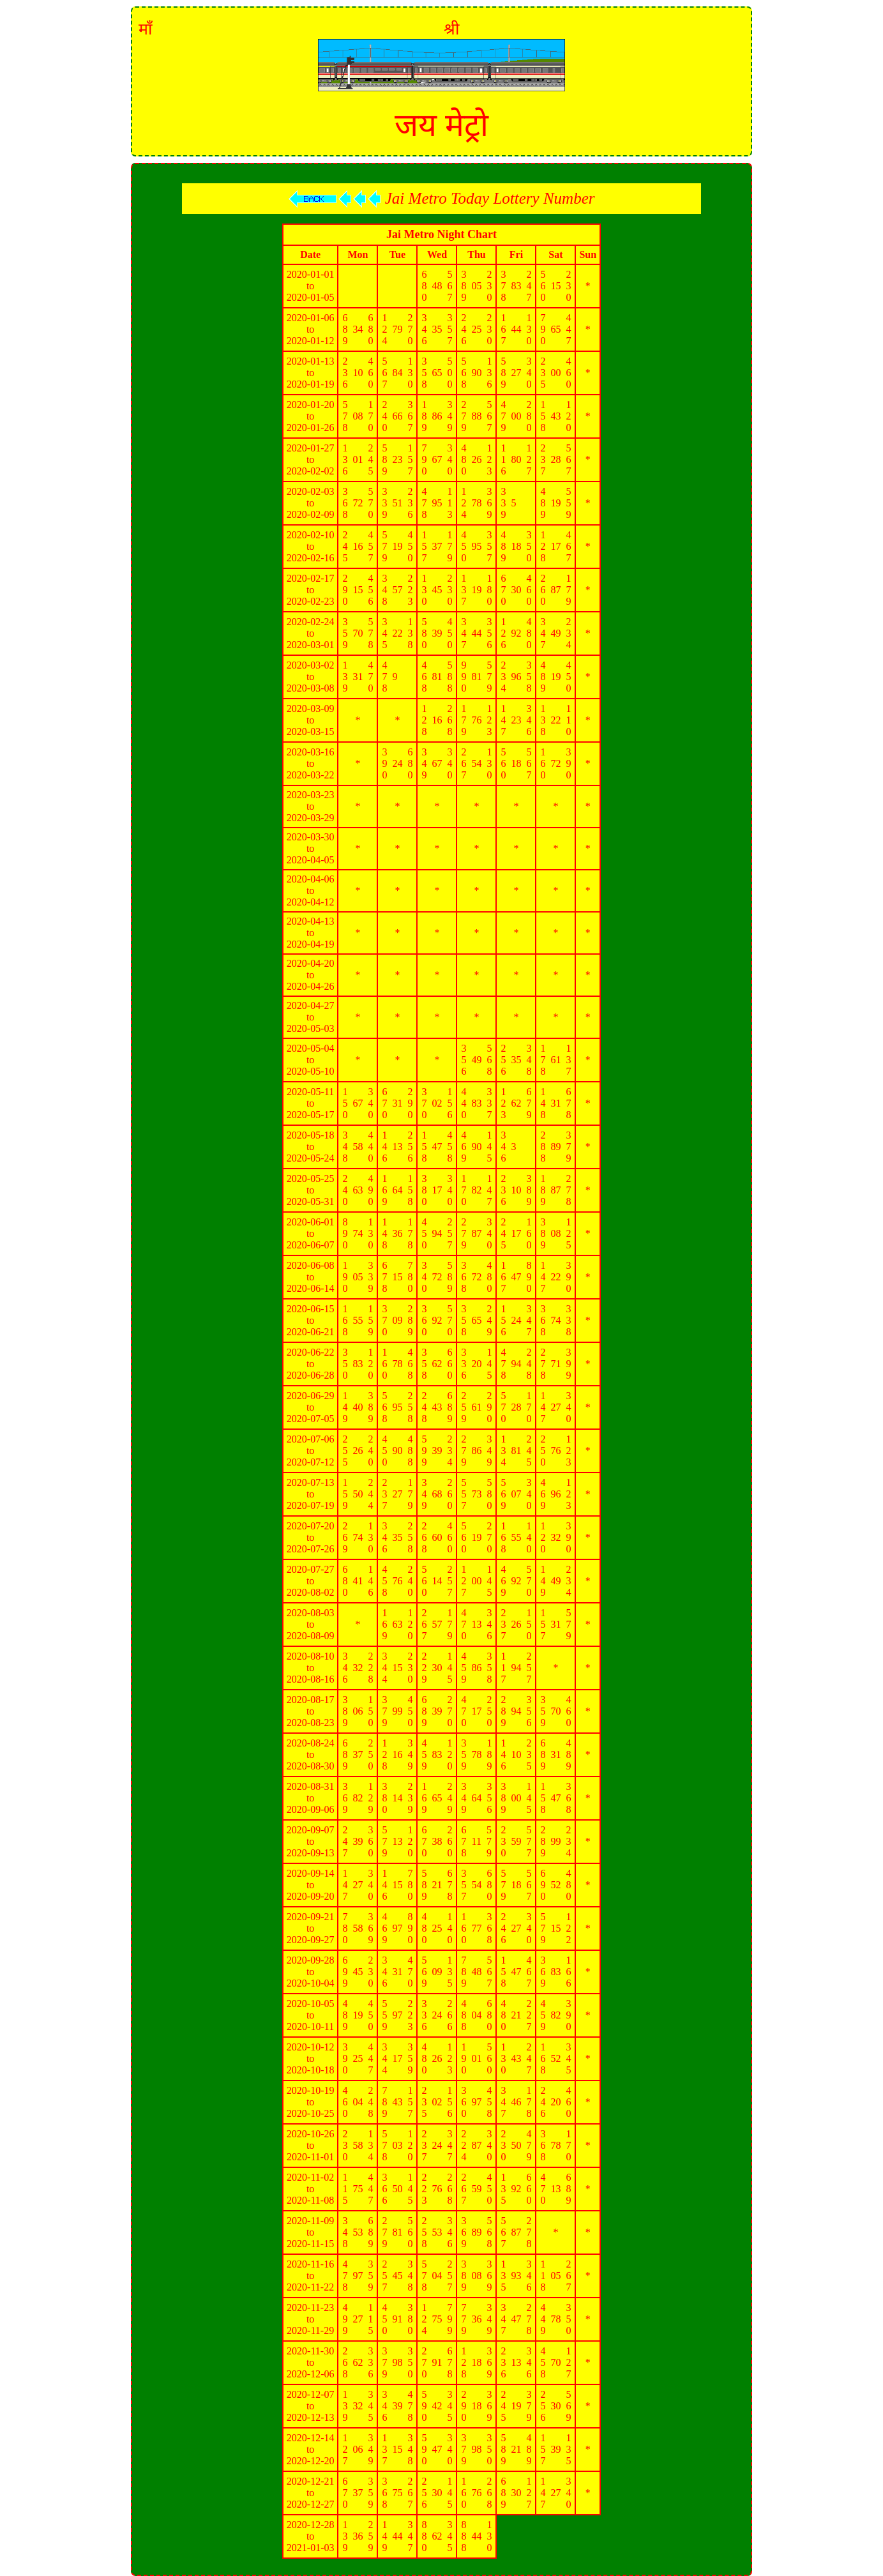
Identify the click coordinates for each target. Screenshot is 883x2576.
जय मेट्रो (441, 125)
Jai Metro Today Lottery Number (442, 198)
